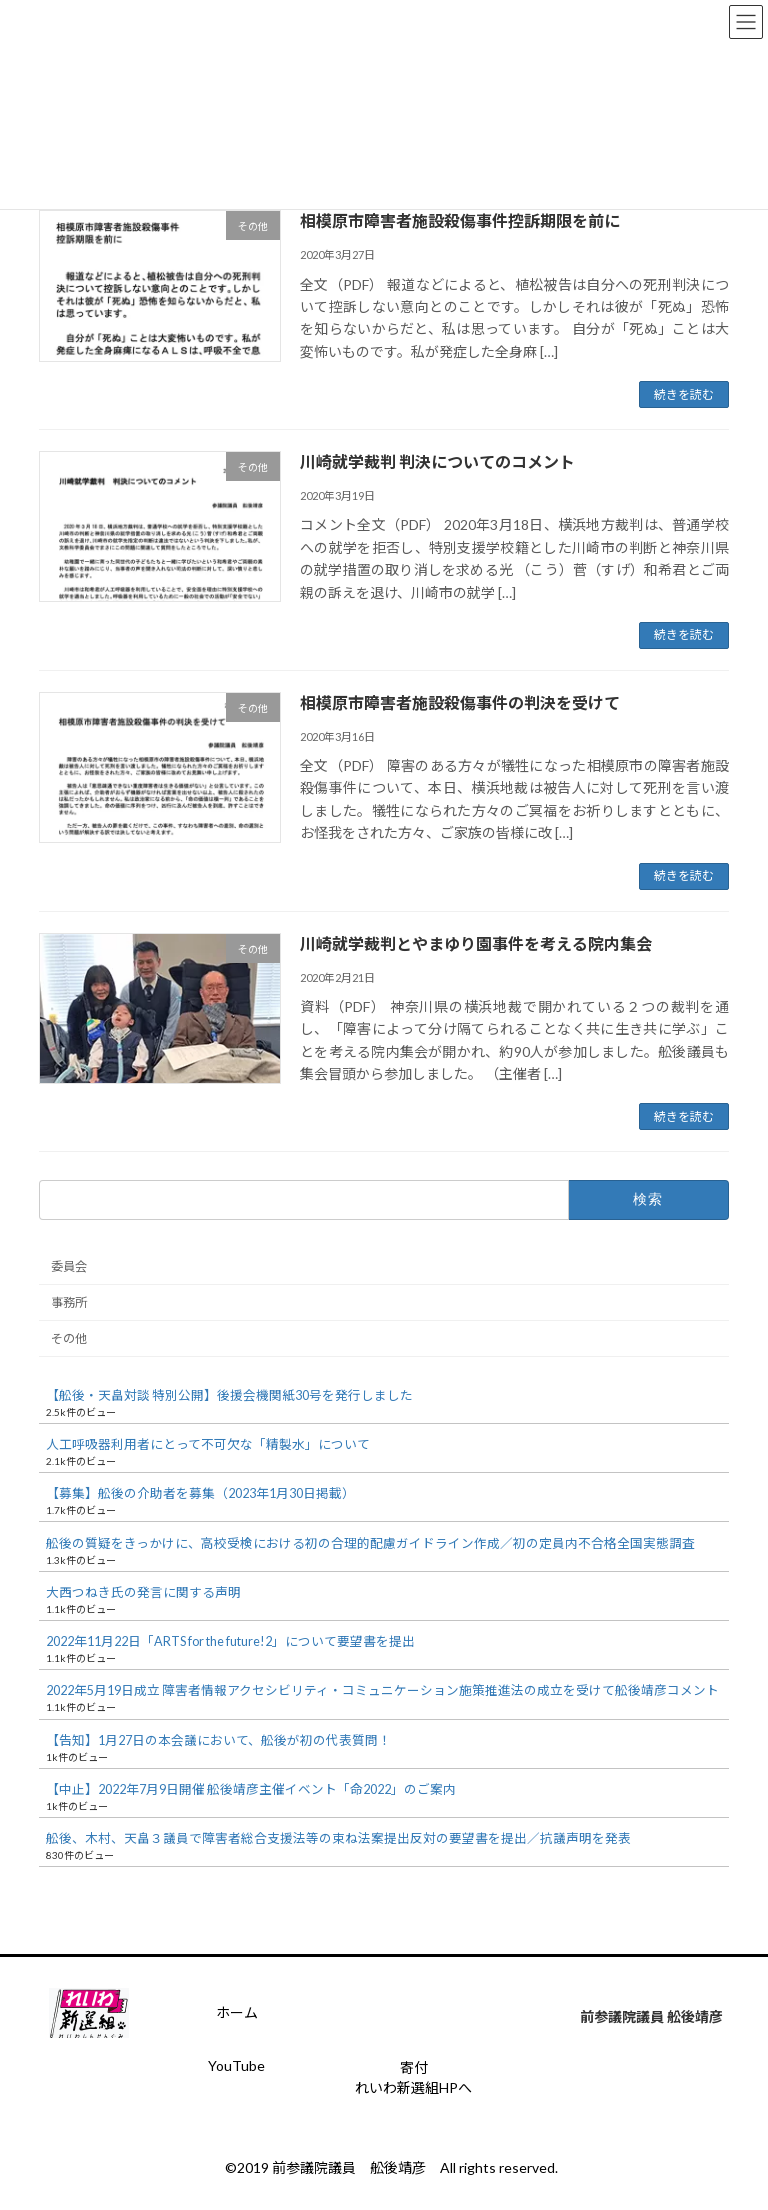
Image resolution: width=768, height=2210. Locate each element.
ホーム (237, 2012)
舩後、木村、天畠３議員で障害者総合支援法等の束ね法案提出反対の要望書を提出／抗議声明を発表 (338, 1839)
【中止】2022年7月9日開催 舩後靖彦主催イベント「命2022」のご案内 (251, 1789)
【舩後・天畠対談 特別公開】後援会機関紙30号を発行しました (229, 1395)
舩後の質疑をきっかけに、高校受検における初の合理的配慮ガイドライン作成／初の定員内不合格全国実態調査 (370, 1543)
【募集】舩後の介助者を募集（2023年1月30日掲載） (200, 1494)
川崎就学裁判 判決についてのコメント (437, 461)
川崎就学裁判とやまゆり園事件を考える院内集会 (476, 943)
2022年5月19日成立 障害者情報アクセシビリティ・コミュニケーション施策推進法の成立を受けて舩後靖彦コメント (382, 1691)
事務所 (69, 1302)
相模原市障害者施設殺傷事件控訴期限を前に (460, 220)
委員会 (69, 1266)
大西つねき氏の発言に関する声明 (143, 1592)
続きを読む (684, 394)
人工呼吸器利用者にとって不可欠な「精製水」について (208, 1444)
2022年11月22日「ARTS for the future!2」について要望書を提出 (230, 1641)
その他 (69, 1339)
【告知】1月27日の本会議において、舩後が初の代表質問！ (218, 1740)
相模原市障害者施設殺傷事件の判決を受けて (460, 702)
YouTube (236, 2065)
